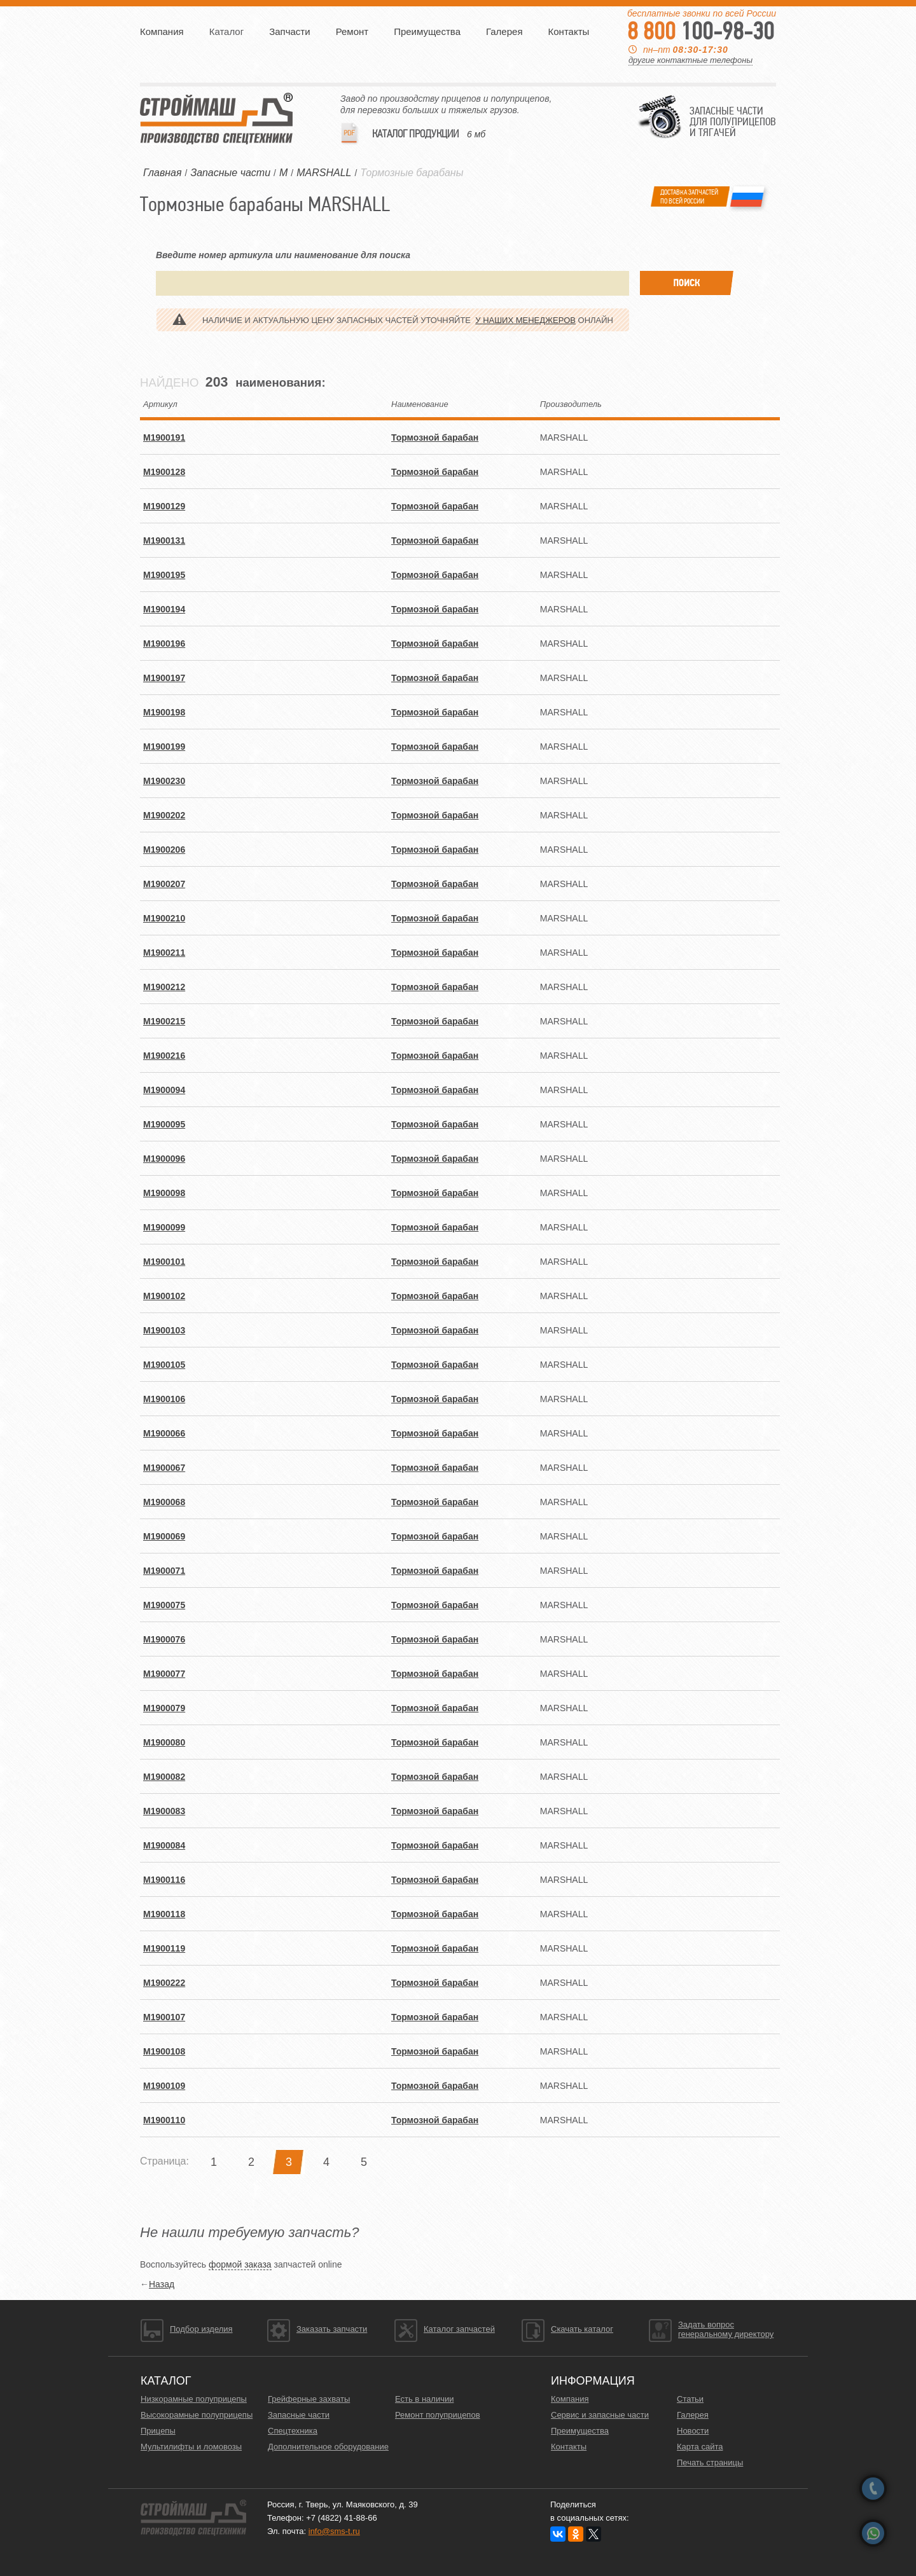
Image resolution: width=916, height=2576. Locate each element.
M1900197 (164, 678)
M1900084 (164, 1845)
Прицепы (158, 2430)
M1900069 (164, 1536)
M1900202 (164, 815)
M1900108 (164, 2051)
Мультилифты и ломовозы (191, 2446)
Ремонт (352, 31)
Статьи (690, 2399)
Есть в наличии (424, 2399)
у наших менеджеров (525, 320)
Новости (693, 2430)
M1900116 (164, 1880)
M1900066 (164, 1433)
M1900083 (164, 1811)
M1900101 (164, 1262)
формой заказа (240, 2264)
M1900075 (164, 1605)
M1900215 (164, 1021)
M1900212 (164, 987)
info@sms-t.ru (334, 2531)
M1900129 (164, 506)
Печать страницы (710, 2462)
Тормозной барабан (434, 437)
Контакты (569, 31)
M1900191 (164, 437)
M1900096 (164, 1159)
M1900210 (164, 918)
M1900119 (164, 1948)
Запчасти (289, 31)
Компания (162, 31)
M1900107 (164, 2017)
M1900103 (164, 1330)
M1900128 (164, 472)
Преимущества (427, 31)
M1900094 (164, 1090)
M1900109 (164, 2086)
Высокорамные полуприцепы (197, 2415)
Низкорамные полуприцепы (194, 2399)
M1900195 (164, 575)
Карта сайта (700, 2446)
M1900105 (164, 1365)
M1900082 (164, 1777)
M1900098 (164, 1193)
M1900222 (164, 1983)
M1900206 (164, 849)
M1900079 (164, 1708)
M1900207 (164, 884)
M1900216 (164, 1055)
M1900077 (164, 1674)
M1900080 (164, 1742)
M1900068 (164, 1502)
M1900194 (164, 609)
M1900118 (164, 1914)
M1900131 (164, 540)
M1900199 (164, 746)
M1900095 (164, 1124)
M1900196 (164, 643)
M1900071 (164, 1571)
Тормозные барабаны (411, 172)
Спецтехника (292, 2430)
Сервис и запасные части (600, 2415)
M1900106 (164, 1399)
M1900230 (164, 781)
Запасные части (299, 2415)
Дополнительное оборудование (328, 2446)
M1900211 (164, 952)
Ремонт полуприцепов (437, 2415)
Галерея (504, 31)
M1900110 (164, 2120)
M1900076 (164, 1639)
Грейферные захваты (309, 2399)
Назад (161, 2284)
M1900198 (164, 712)
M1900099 (164, 1227)
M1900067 (164, 1468)
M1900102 (164, 1296)
